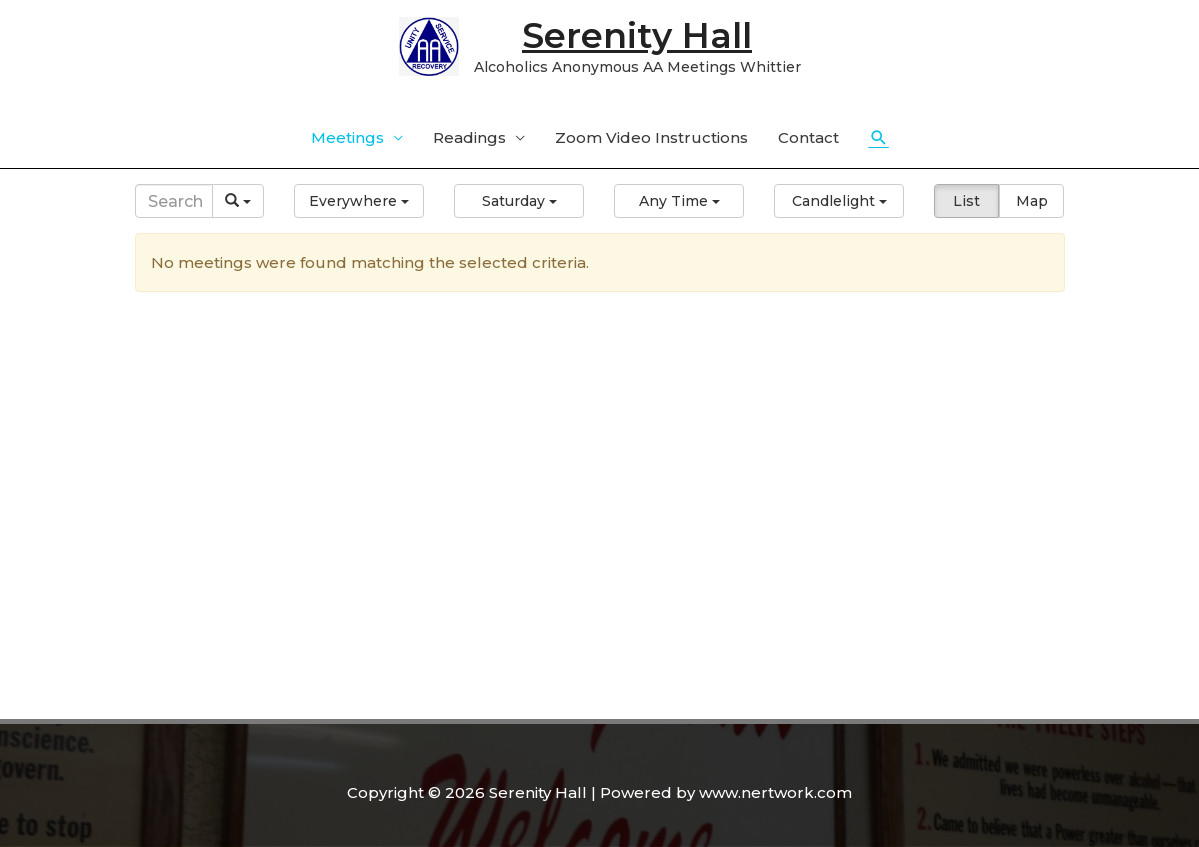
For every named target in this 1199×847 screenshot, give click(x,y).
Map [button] (1032, 201)
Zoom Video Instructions (651, 137)
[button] (359, 201)
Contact (808, 137)
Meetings (347, 137)
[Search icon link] (879, 138)
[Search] (174, 201)
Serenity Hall (637, 35)
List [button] (966, 201)
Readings (469, 137)
